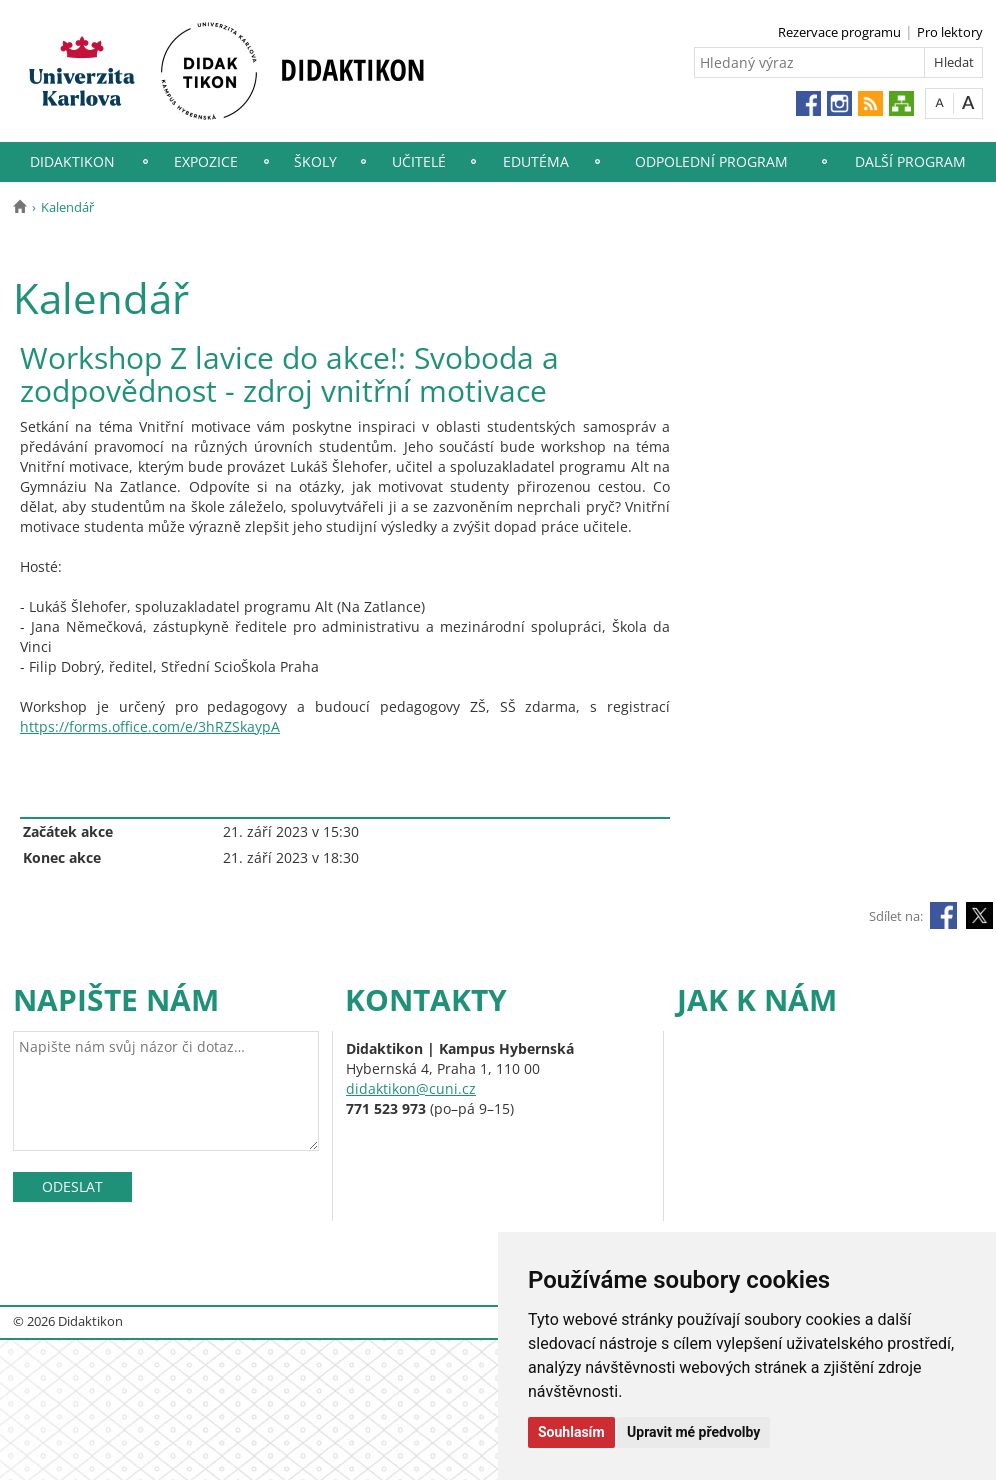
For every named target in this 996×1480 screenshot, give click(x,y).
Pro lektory (950, 32)
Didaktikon (72, 161)
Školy (315, 161)
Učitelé (419, 161)
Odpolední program (711, 161)
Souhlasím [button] (571, 1432)
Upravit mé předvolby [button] (693, 1432)
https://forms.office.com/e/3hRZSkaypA (150, 726)
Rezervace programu (839, 32)
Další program (910, 161)
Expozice (206, 161)
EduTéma (536, 161)
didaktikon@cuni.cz (411, 1088)
